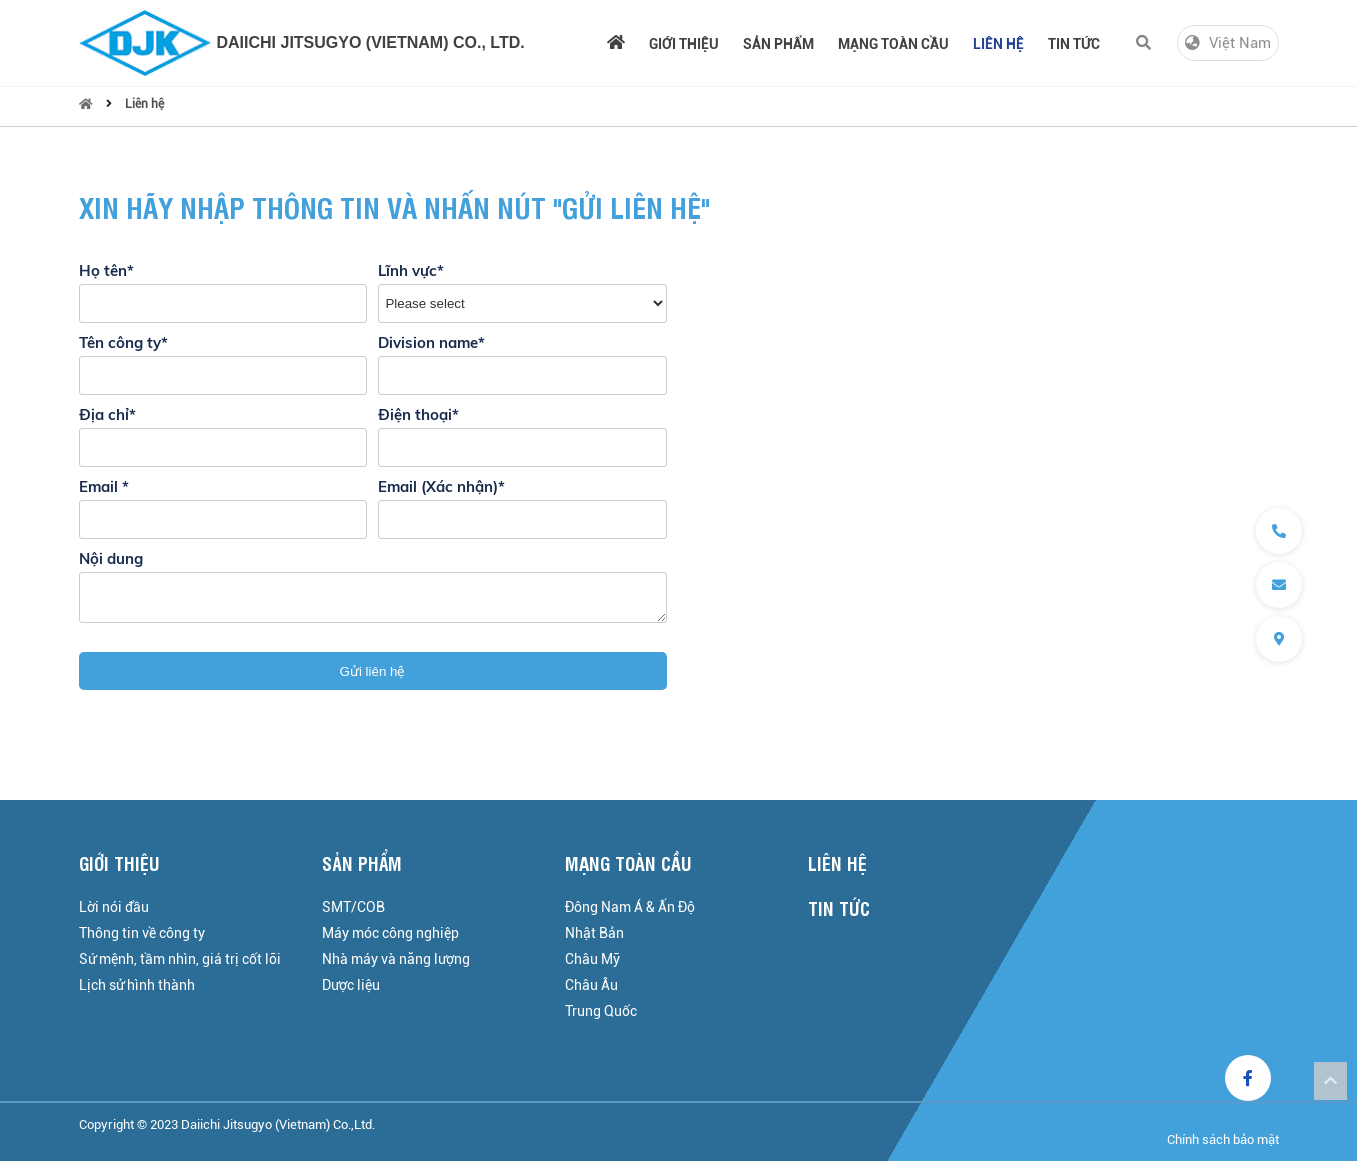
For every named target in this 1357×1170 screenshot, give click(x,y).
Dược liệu (351, 994)
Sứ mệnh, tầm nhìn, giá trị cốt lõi (180, 968)
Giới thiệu (684, 44)
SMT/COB (353, 916)
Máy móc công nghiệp (390, 942)
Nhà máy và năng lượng (396, 968)
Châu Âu (591, 994)
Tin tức (1074, 44)
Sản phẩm (778, 44)
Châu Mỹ (592, 968)
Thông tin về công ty (142, 942)
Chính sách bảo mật (1223, 1148)
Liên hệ (998, 44)
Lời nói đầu (114, 916)
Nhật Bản (594, 942)
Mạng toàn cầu (893, 44)
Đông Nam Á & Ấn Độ (630, 916)
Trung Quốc (601, 1020)
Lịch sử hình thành (137, 994)
